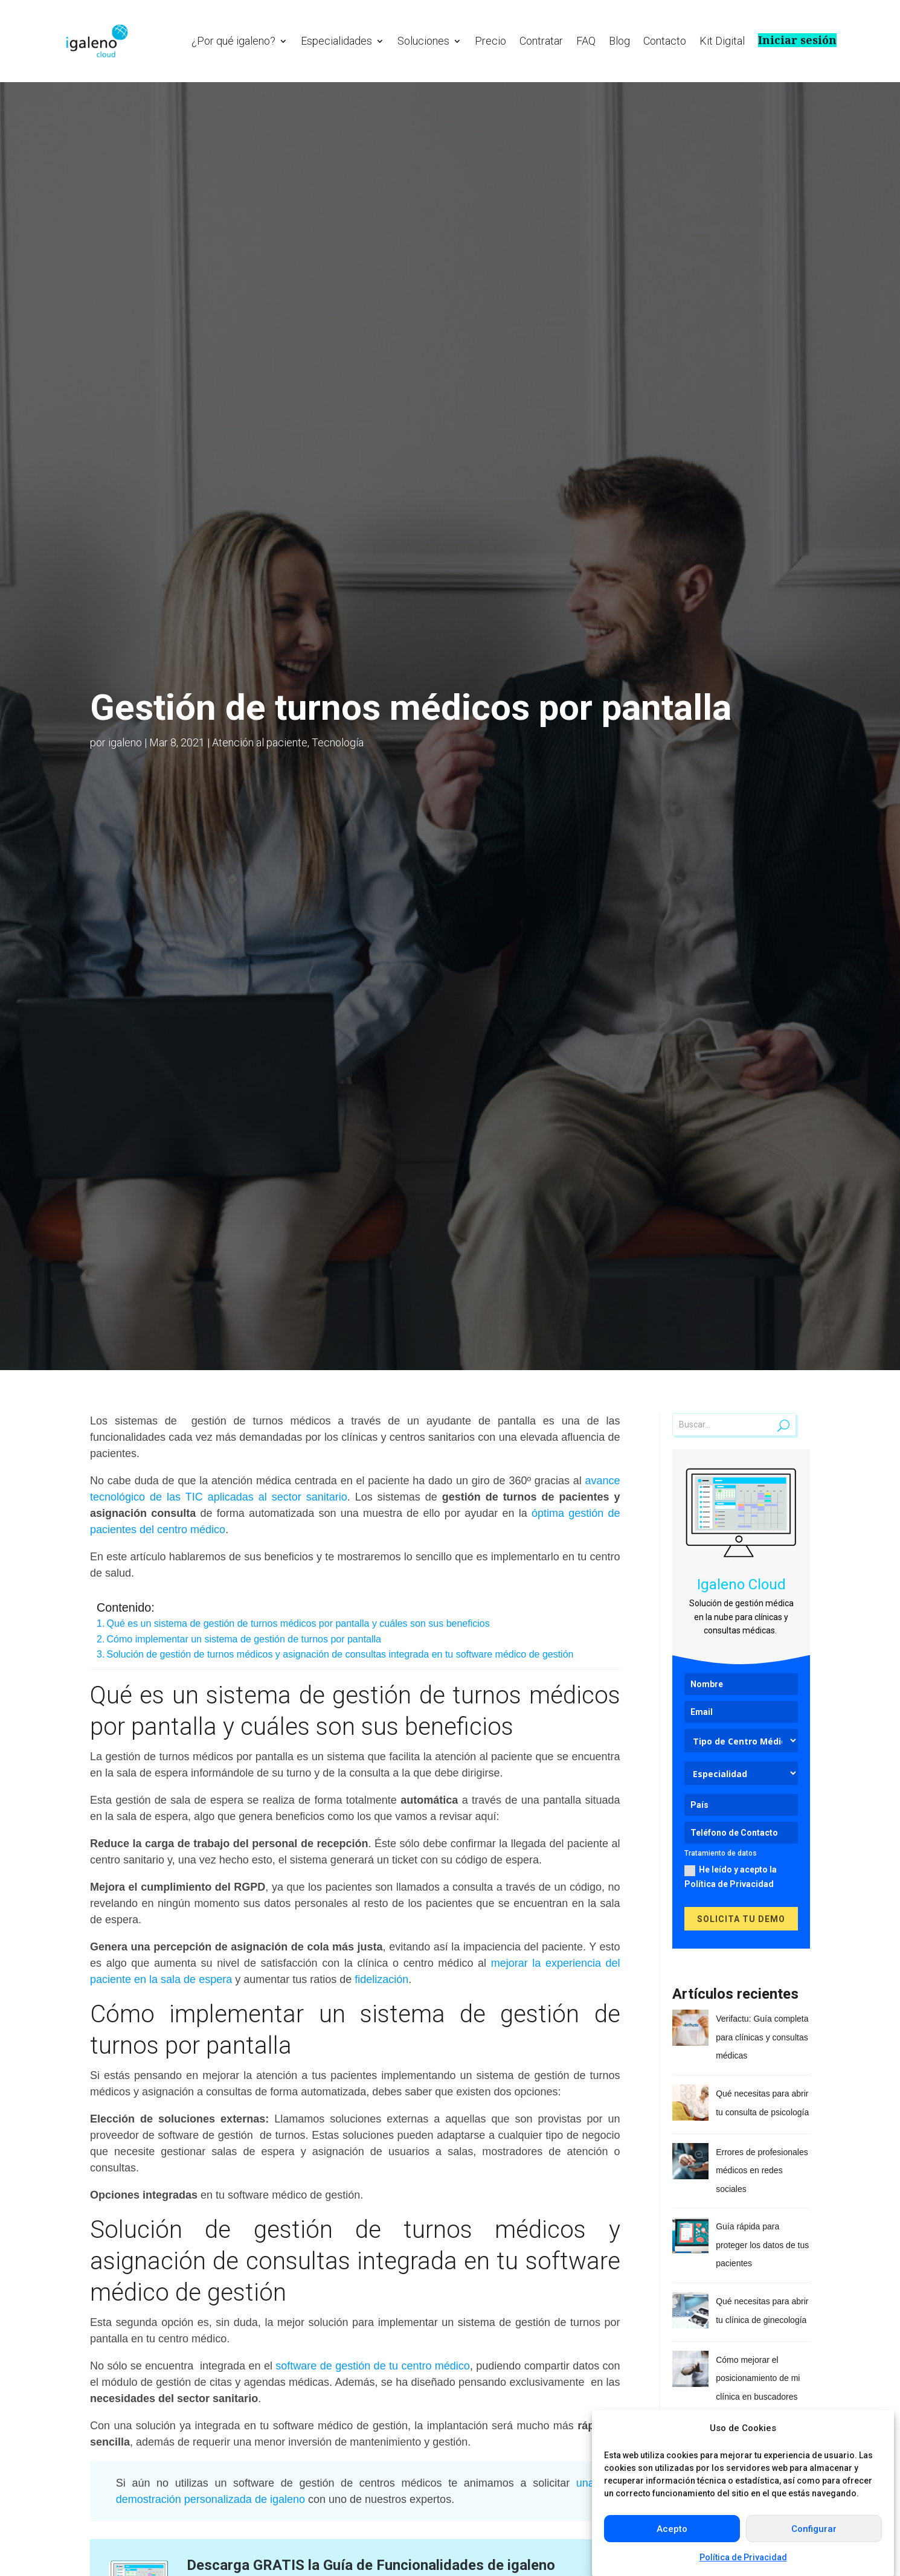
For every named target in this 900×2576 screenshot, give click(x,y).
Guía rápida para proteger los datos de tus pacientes (762, 2245)
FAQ (586, 40)
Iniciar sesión (797, 40)
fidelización (380, 1979)
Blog (619, 40)
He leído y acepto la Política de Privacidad (730, 1877)
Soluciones (423, 40)
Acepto (672, 2528)
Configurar (814, 2528)
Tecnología (338, 742)
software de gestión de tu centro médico (372, 2366)
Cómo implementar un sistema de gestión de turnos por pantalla (244, 1639)
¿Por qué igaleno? (233, 40)
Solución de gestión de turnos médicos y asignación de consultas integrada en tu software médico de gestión (340, 1654)
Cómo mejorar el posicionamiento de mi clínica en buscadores (758, 2378)
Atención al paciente (259, 742)
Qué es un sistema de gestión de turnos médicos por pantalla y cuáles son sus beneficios (298, 1623)
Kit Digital (722, 40)
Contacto (664, 40)
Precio (490, 40)
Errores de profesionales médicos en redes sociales (762, 2170)
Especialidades (336, 40)
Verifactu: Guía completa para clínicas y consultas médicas (762, 2037)
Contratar (541, 40)
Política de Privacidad (743, 2557)
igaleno (125, 742)
